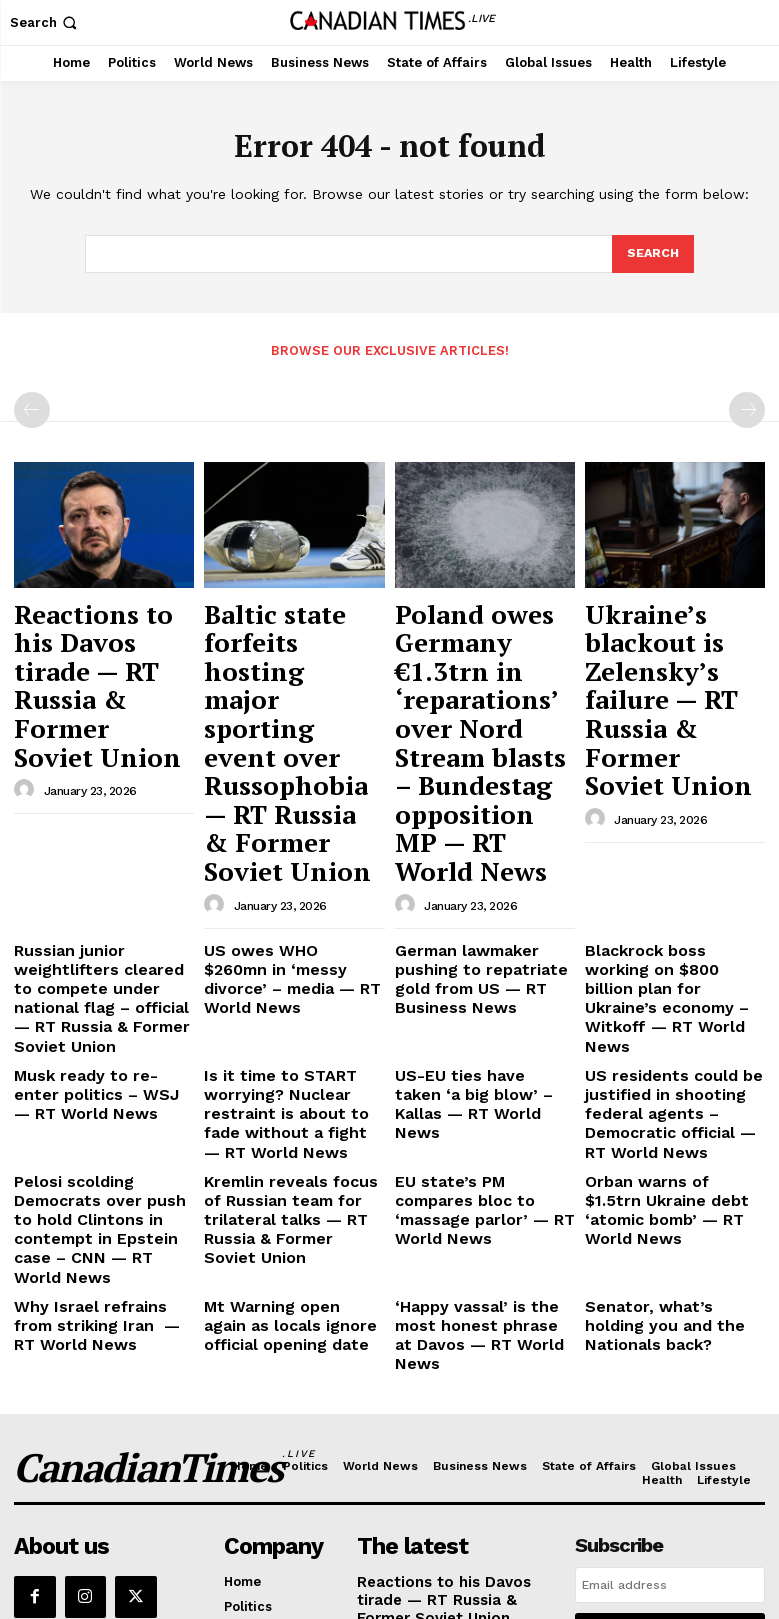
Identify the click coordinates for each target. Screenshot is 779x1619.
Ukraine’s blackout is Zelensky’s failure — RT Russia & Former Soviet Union (672, 634)
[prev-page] (32, 408)
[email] (670, 1307)
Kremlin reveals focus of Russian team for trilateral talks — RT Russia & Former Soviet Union (290, 991)
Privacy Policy (636, 1404)
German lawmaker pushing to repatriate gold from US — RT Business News (483, 807)
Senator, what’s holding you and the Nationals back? (674, 1063)
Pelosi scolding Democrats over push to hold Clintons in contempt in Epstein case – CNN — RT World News (101, 998)
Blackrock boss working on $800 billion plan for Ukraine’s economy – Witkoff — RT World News (674, 815)
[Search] (652, 255)
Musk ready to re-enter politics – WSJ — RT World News (103, 895)
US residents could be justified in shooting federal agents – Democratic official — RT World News (668, 910)
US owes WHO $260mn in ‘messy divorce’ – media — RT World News (291, 807)
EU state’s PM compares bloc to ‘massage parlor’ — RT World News (482, 983)
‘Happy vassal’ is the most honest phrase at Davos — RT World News (480, 1071)
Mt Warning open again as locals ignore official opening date (289, 1071)
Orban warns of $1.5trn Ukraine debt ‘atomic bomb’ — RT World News (675, 983)
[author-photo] (27, 692)
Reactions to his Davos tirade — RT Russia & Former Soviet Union (90, 634)
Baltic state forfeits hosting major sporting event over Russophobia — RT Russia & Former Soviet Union (286, 653)
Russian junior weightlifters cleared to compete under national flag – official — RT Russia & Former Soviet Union (103, 822)
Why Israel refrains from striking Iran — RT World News (97, 1071)
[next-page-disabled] (747, 408)
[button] (45, 22)
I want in (670, 1352)
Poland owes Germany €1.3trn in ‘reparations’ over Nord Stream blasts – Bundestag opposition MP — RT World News (482, 662)
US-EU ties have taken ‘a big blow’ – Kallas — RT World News (475, 895)
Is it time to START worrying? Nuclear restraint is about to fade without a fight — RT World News (293, 910)
